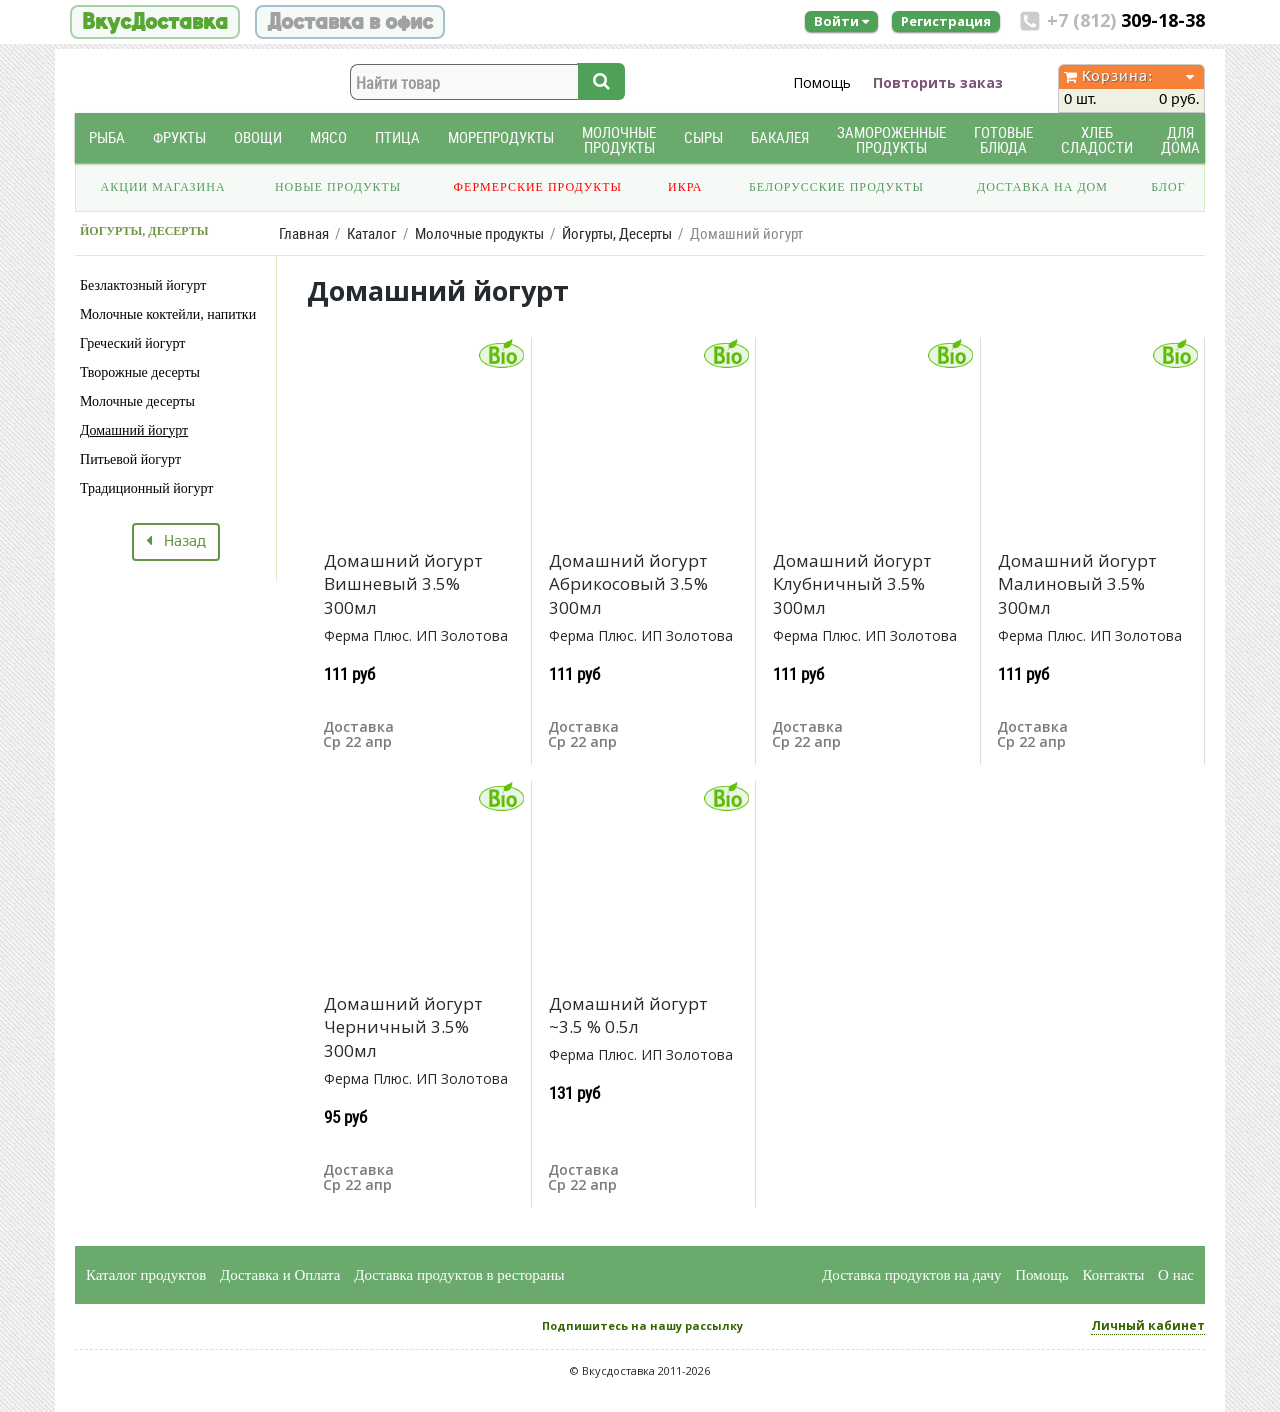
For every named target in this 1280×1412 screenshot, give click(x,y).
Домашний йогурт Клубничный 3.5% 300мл (852, 584)
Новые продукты (338, 187)
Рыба (107, 137)
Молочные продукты (619, 140)
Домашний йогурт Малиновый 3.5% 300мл (1077, 584)
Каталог (372, 233)
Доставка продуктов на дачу (911, 1275)
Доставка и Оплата (280, 1275)
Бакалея (780, 137)
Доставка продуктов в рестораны (459, 1275)
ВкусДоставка (155, 22)
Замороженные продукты (891, 140)
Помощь (822, 82)
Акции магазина (163, 187)
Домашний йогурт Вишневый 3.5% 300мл (403, 584)
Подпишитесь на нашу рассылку (642, 1325)
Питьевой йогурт (130, 459)
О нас (1176, 1275)
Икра (685, 187)
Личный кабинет (1148, 1325)
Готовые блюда (1003, 140)
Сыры (703, 137)
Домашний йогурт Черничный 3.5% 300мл (403, 1027)
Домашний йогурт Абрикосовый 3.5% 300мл (628, 584)
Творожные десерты (140, 372)
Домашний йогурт (134, 430)
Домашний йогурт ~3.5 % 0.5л (628, 1015)
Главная (304, 233)
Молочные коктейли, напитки (168, 314)
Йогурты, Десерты (617, 233)
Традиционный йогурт (146, 488)
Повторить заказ (938, 82)
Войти (841, 21)
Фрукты (179, 137)
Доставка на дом (1042, 187)
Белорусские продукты (836, 187)
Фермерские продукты (538, 187)
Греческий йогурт (132, 343)
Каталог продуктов (146, 1275)
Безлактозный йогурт (143, 285)
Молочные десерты (137, 401)
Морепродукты (501, 137)
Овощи (258, 137)
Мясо (328, 137)
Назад (176, 542)
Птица (397, 137)
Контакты (1113, 1275)
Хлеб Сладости (1097, 140)
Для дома (1180, 140)
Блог (1168, 187)
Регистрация (946, 21)
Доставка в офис (350, 22)
